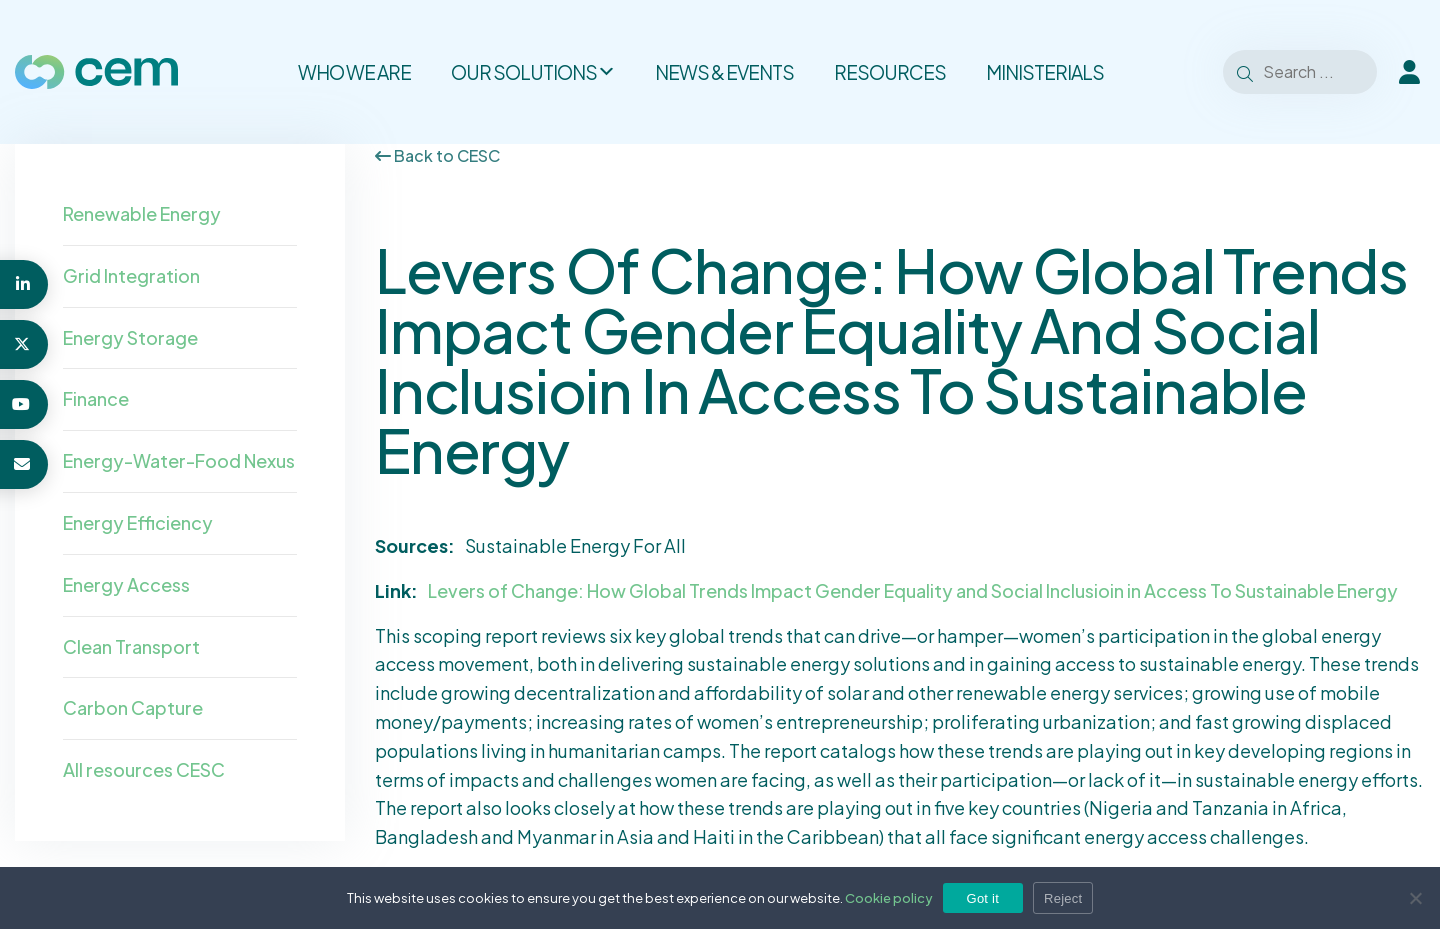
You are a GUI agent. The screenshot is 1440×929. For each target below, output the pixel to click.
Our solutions (533, 72)
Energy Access (126, 584)
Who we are (354, 72)
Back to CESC (437, 155)
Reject (1063, 898)
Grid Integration (131, 275)
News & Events (724, 72)
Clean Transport (131, 646)
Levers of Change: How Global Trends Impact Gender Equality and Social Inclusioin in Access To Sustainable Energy (913, 590)
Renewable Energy (142, 213)
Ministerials (1045, 72)
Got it (983, 898)
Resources (890, 72)
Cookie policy (889, 898)
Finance (96, 398)
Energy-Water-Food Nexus (179, 460)
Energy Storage (130, 337)
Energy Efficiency (138, 522)
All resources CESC (144, 769)
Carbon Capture (133, 707)
